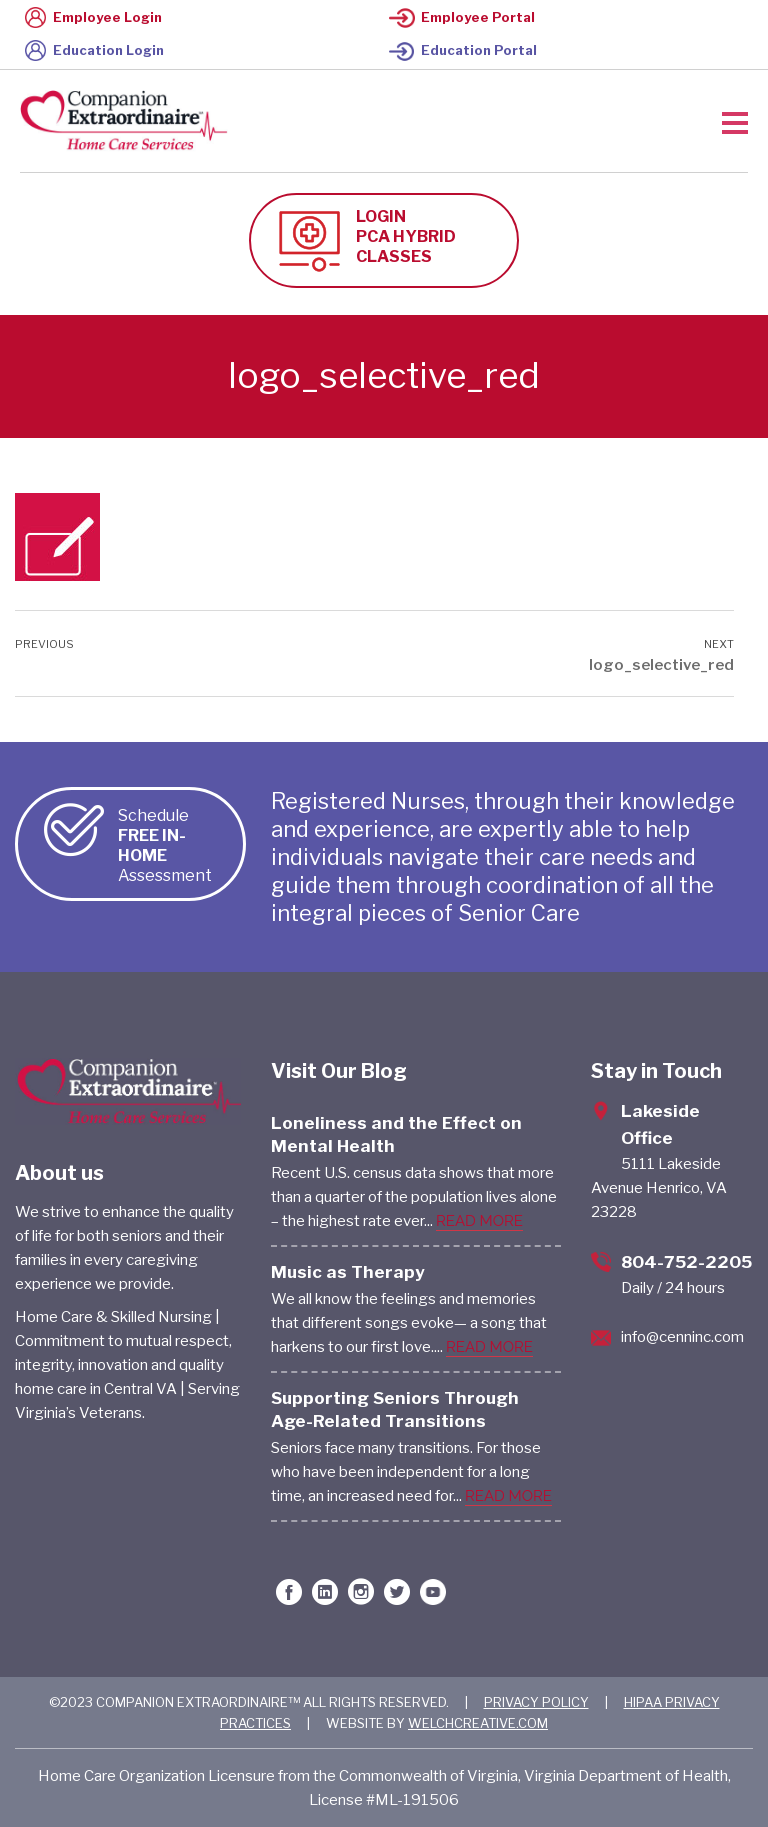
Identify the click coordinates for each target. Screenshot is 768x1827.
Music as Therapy (348, 1272)
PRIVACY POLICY (536, 1702)
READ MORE (479, 1221)
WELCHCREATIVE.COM (478, 1723)
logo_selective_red (661, 665)
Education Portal (463, 50)
